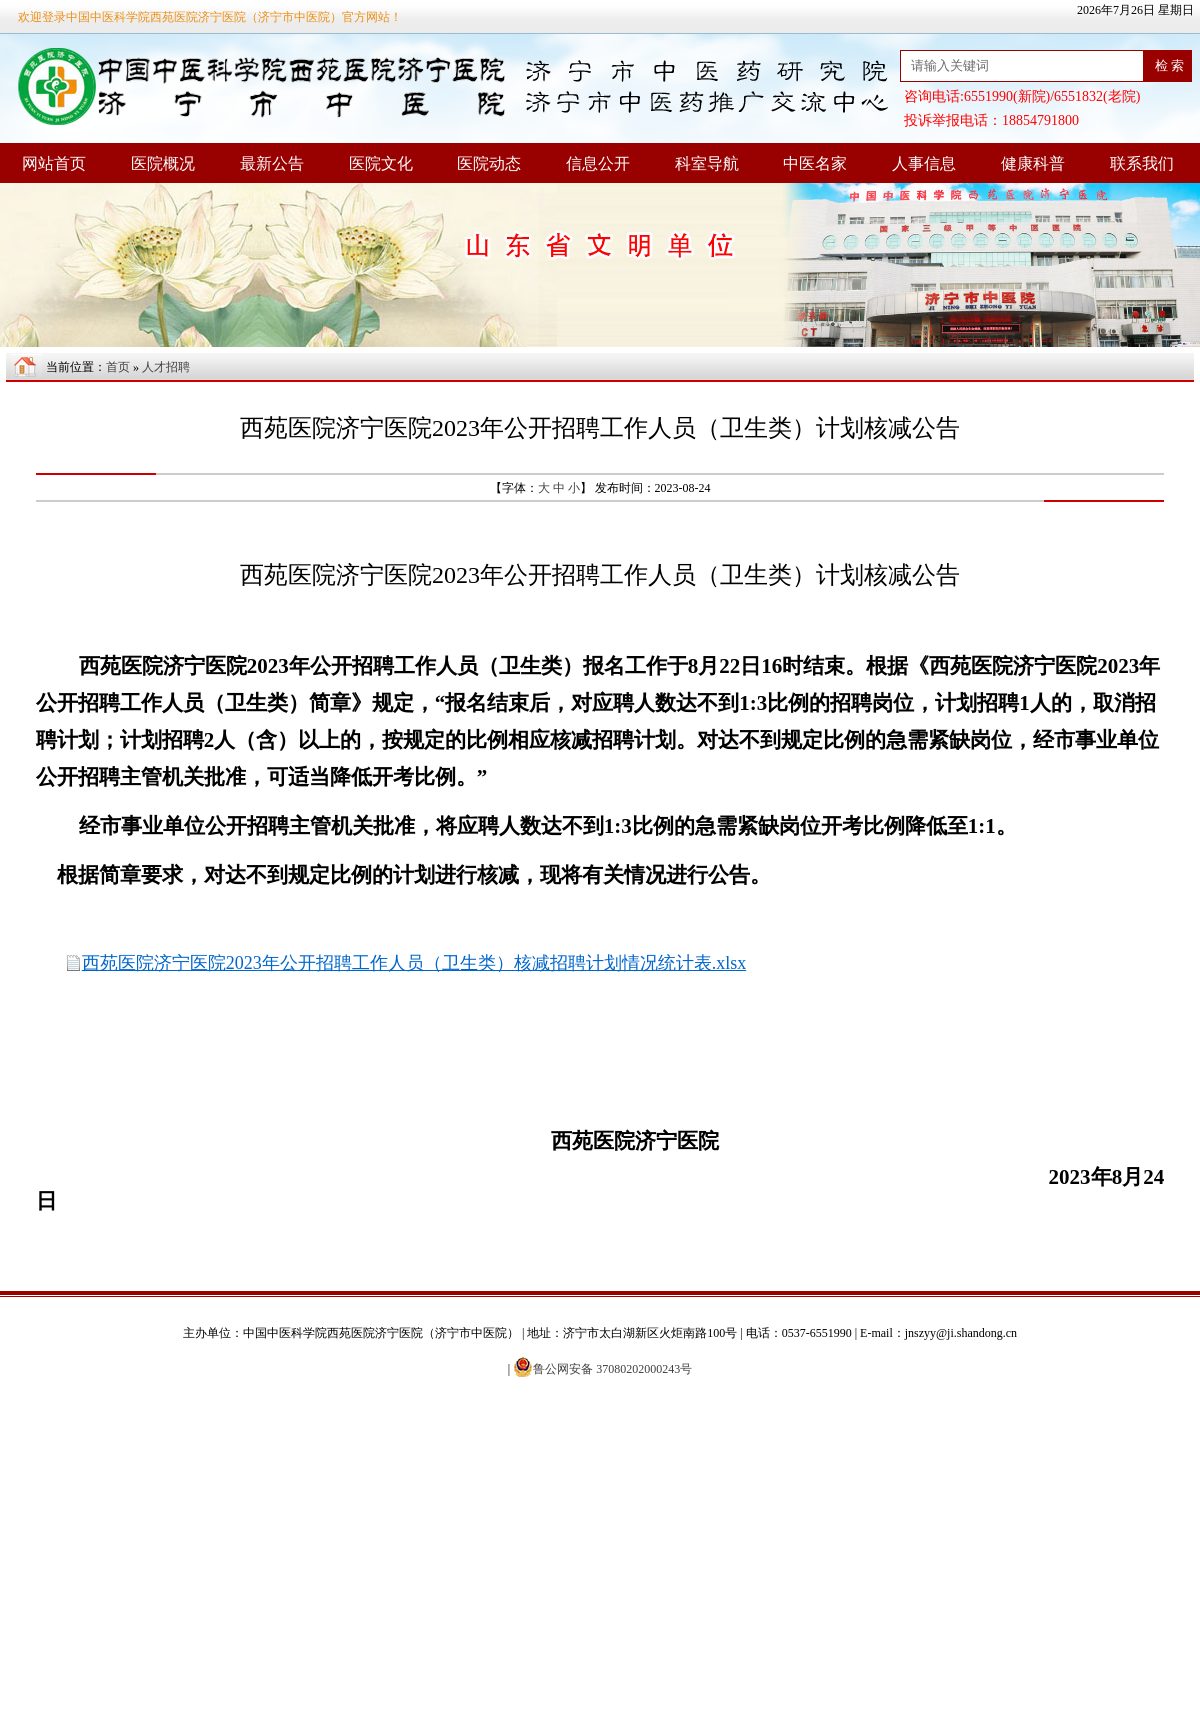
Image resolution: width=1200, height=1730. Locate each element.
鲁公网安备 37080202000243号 (602, 1369)
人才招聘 (166, 367)
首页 (118, 367)
